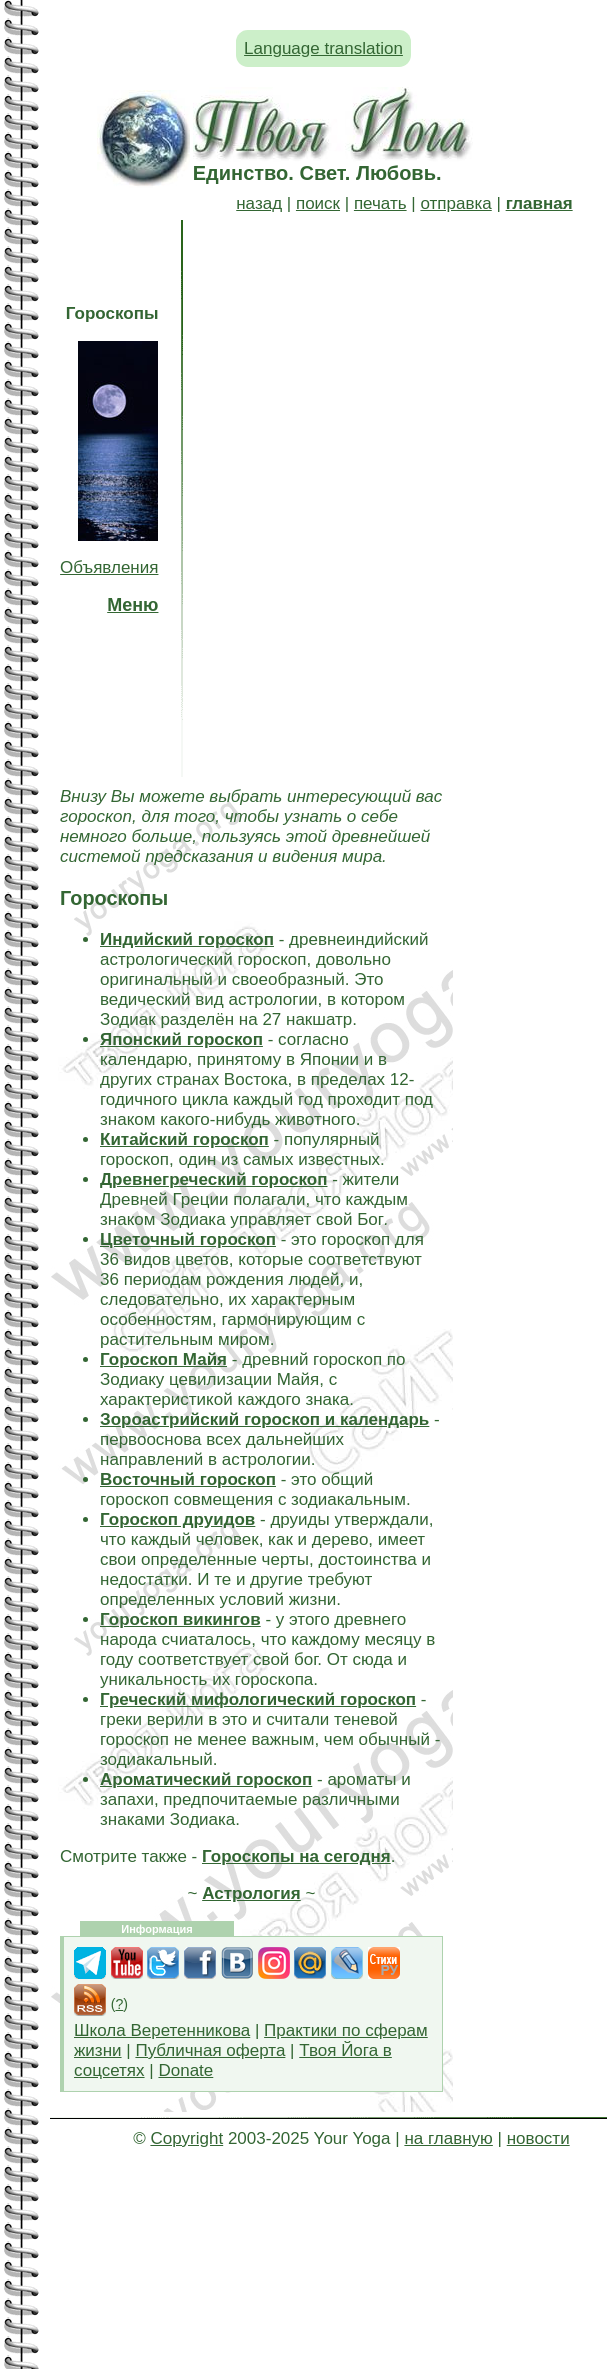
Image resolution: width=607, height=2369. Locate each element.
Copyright (186, 2138)
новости (538, 2138)
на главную (448, 2138)
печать (380, 203)
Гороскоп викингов (180, 1619)
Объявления (109, 567)
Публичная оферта (210, 2050)
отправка (455, 203)
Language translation (323, 48)
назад (259, 203)
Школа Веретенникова (162, 2030)
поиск (318, 203)
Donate (185, 2070)
